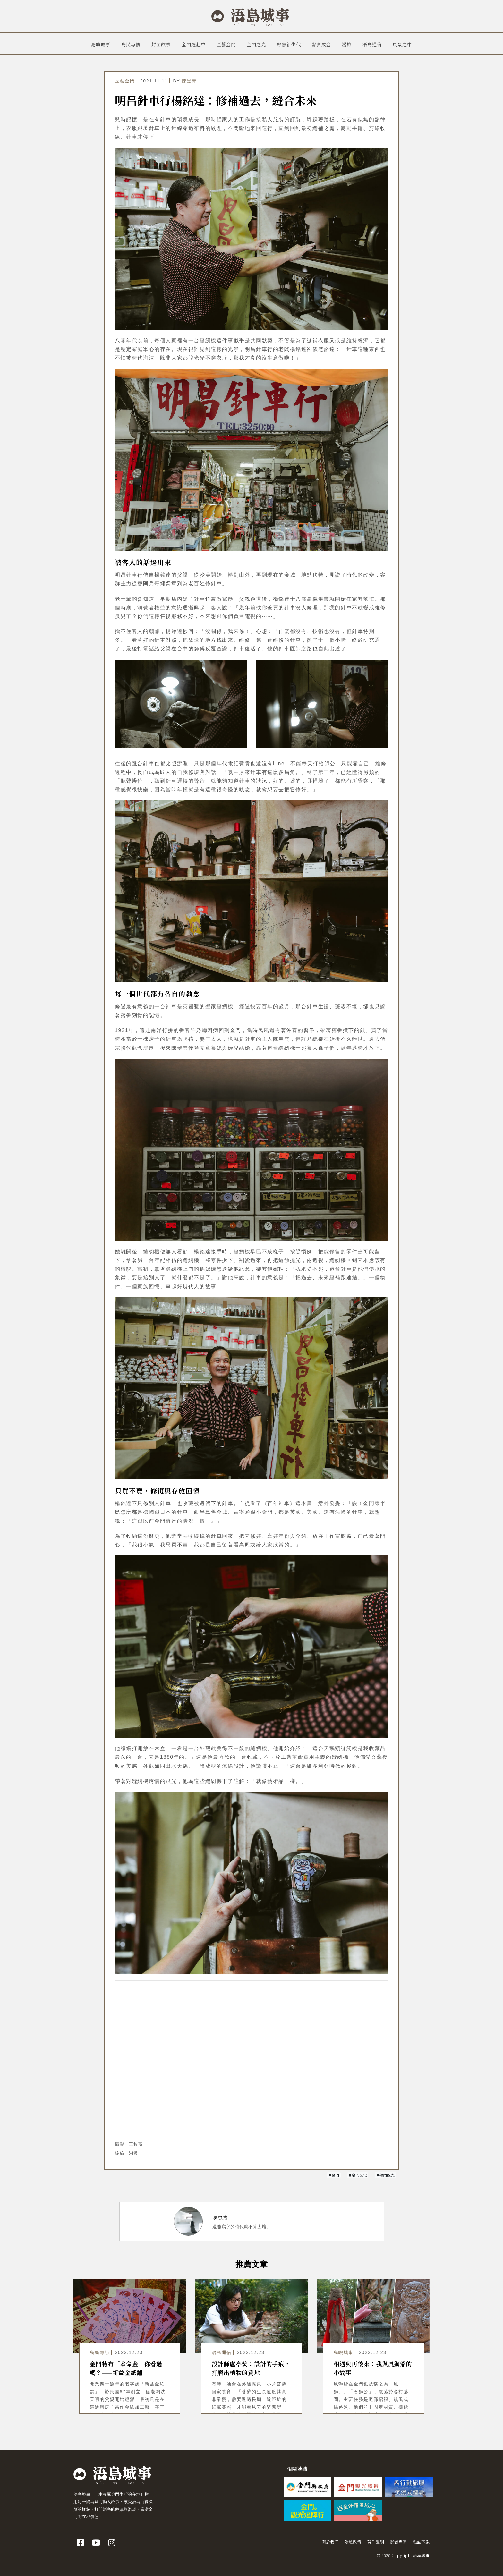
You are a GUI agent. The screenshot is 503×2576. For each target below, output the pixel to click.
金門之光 (256, 44)
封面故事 (161, 44)
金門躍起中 (194, 44)
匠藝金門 (226, 44)
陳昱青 (189, 80)
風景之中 (402, 44)
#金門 (333, 2175)
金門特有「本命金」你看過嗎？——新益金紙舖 (126, 2368)
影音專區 (398, 2542)
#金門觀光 (385, 2175)
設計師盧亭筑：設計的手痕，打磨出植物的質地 (251, 2368)
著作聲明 (375, 2542)
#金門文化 (358, 2175)
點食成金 (321, 44)
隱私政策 (353, 2542)
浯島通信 (372, 44)
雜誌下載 (421, 2542)
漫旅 (347, 44)
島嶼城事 (100, 44)
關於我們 (330, 2542)
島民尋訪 (131, 44)
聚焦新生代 (289, 44)
